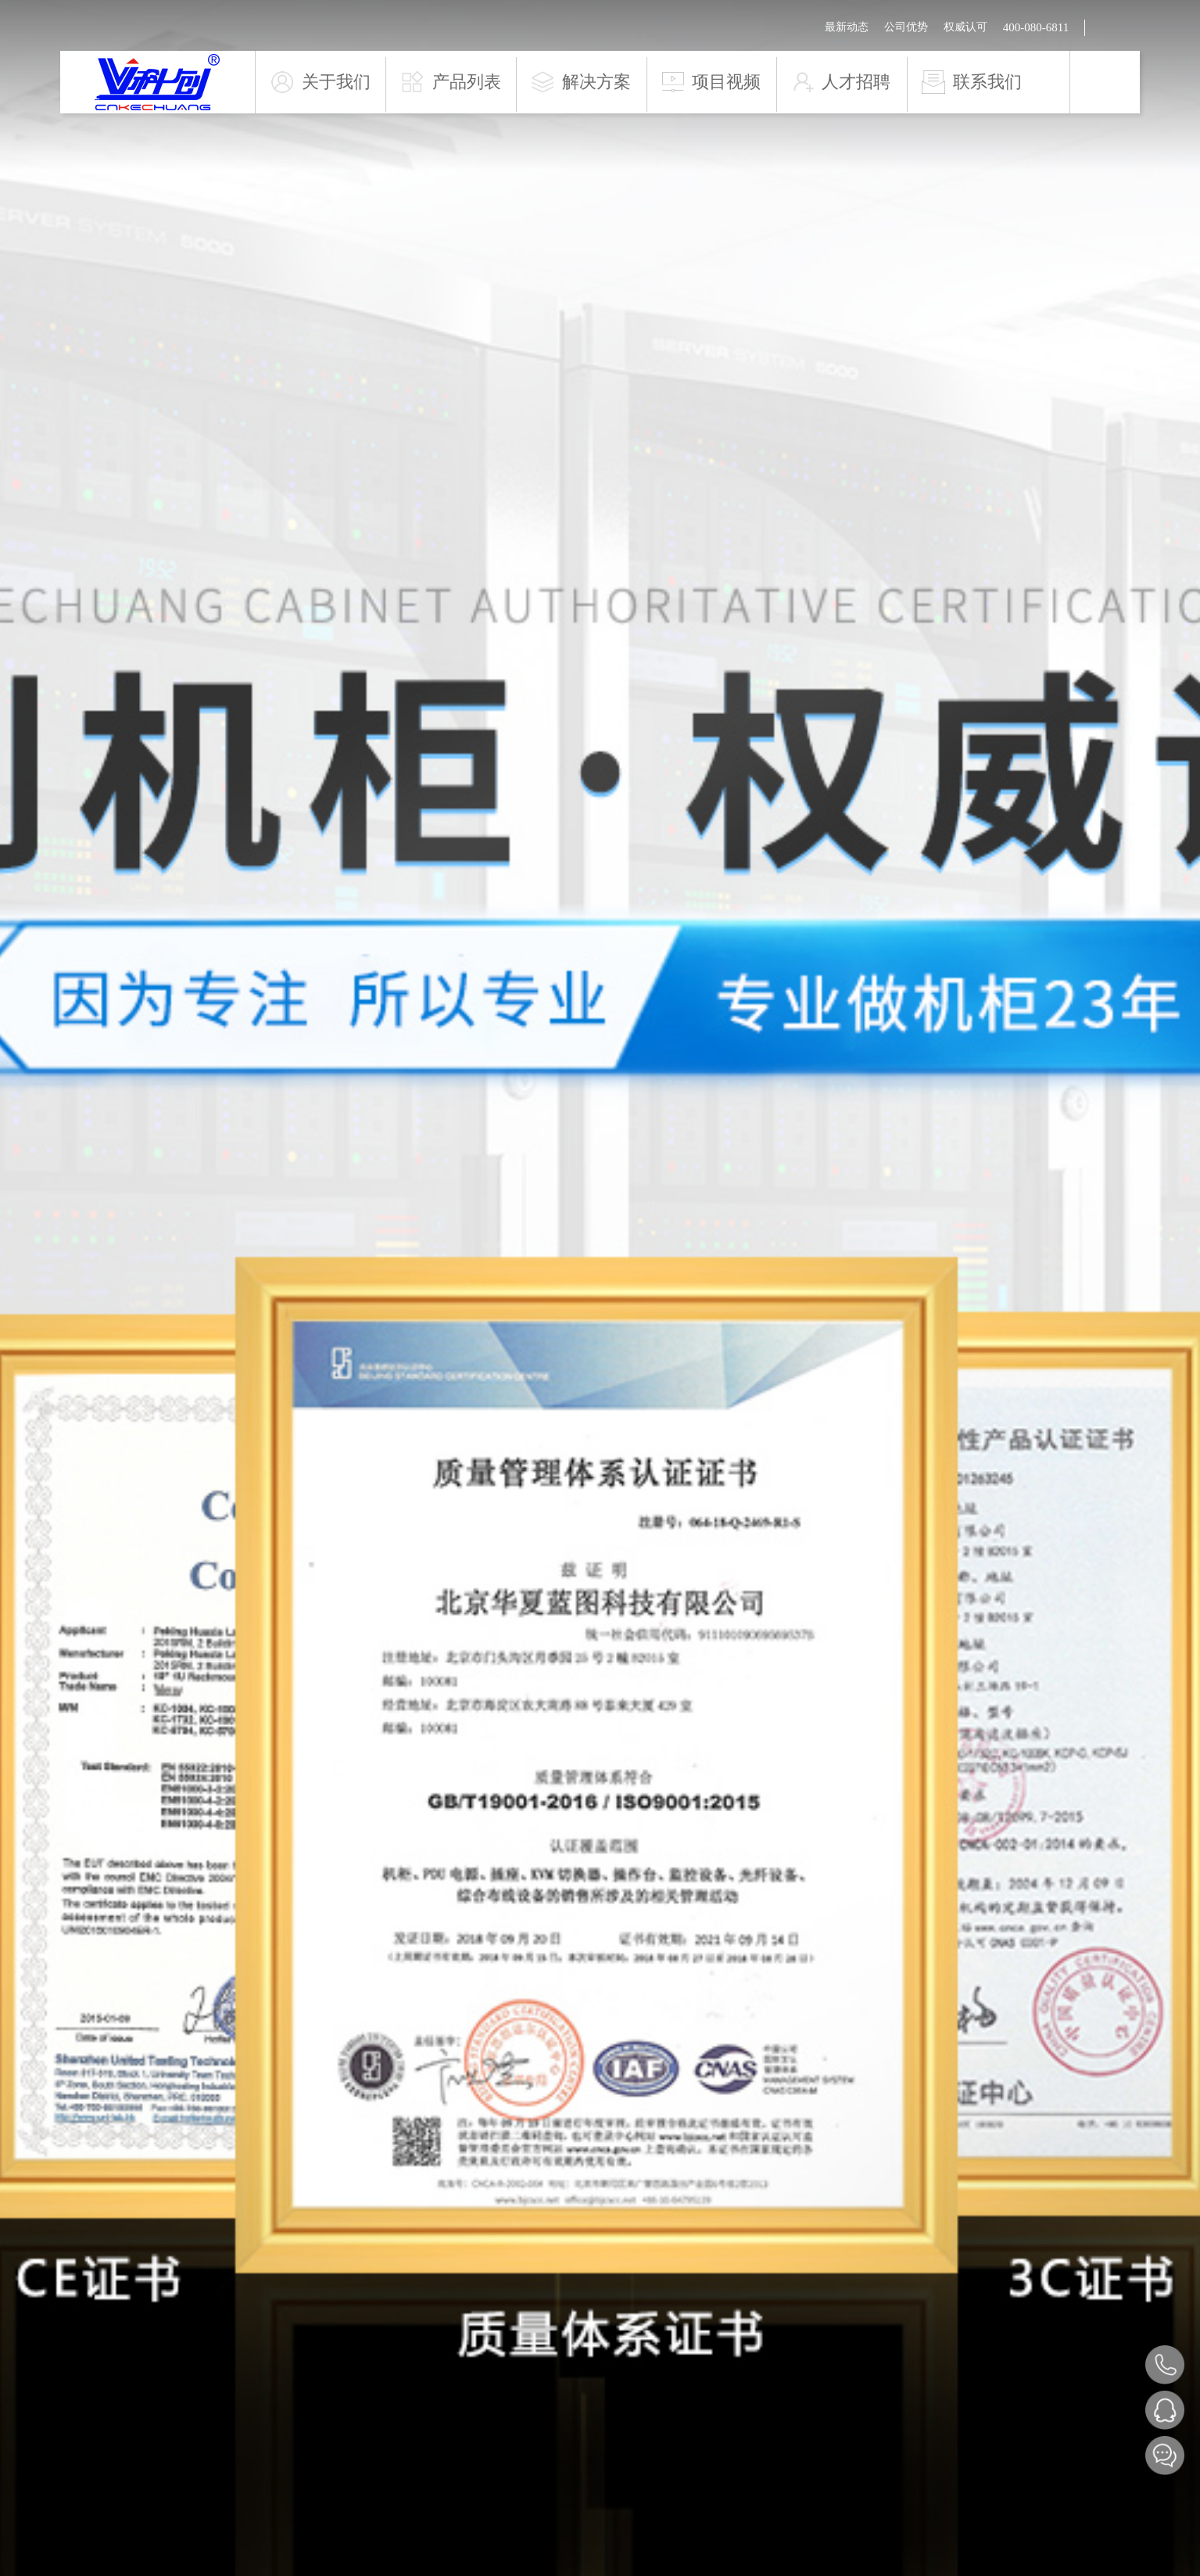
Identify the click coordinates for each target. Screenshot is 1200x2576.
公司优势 (906, 27)
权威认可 (965, 27)
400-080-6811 (1036, 27)
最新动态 (847, 27)
